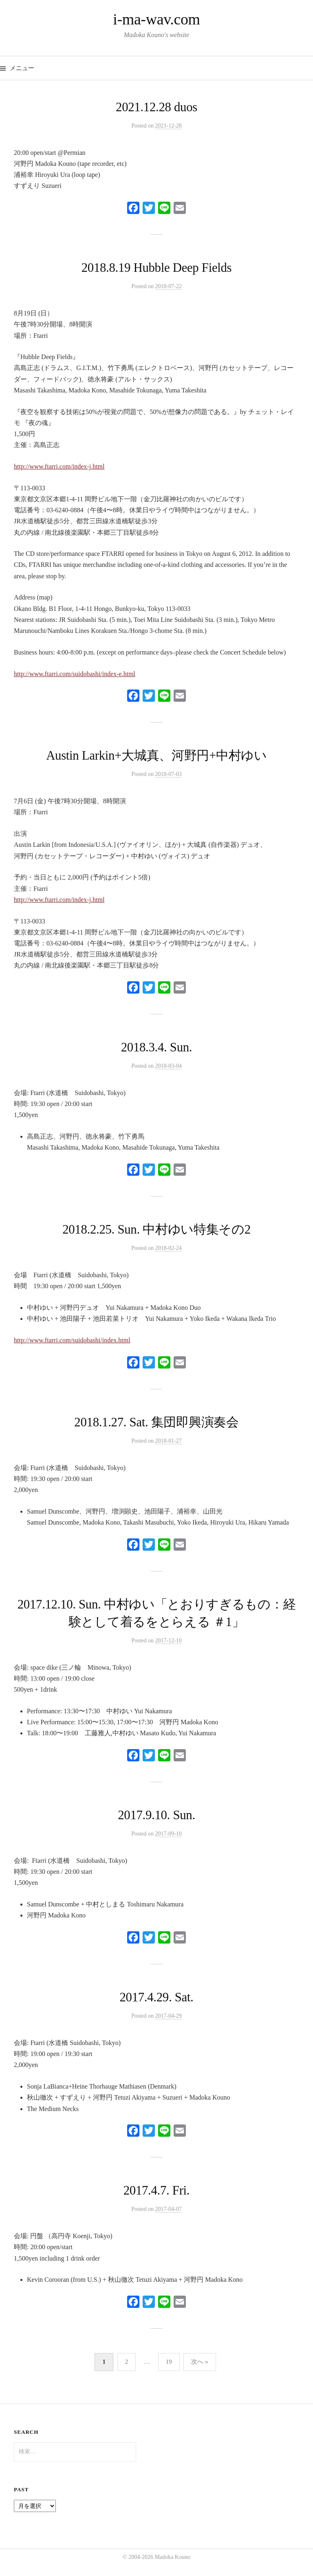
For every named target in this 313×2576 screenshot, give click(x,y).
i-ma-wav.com (156, 19)
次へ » (199, 2361)
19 (169, 2361)
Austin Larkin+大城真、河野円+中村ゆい (156, 755)
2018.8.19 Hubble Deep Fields (157, 268)
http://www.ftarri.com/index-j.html (59, 466)
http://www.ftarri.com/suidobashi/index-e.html (74, 673)
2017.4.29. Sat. (156, 1997)
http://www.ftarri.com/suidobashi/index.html (72, 1340)
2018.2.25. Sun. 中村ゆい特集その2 (156, 1229)
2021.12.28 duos (156, 107)
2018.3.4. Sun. (156, 1047)
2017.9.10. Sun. (156, 1815)
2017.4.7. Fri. (156, 2190)
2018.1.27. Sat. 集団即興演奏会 (156, 1422)
